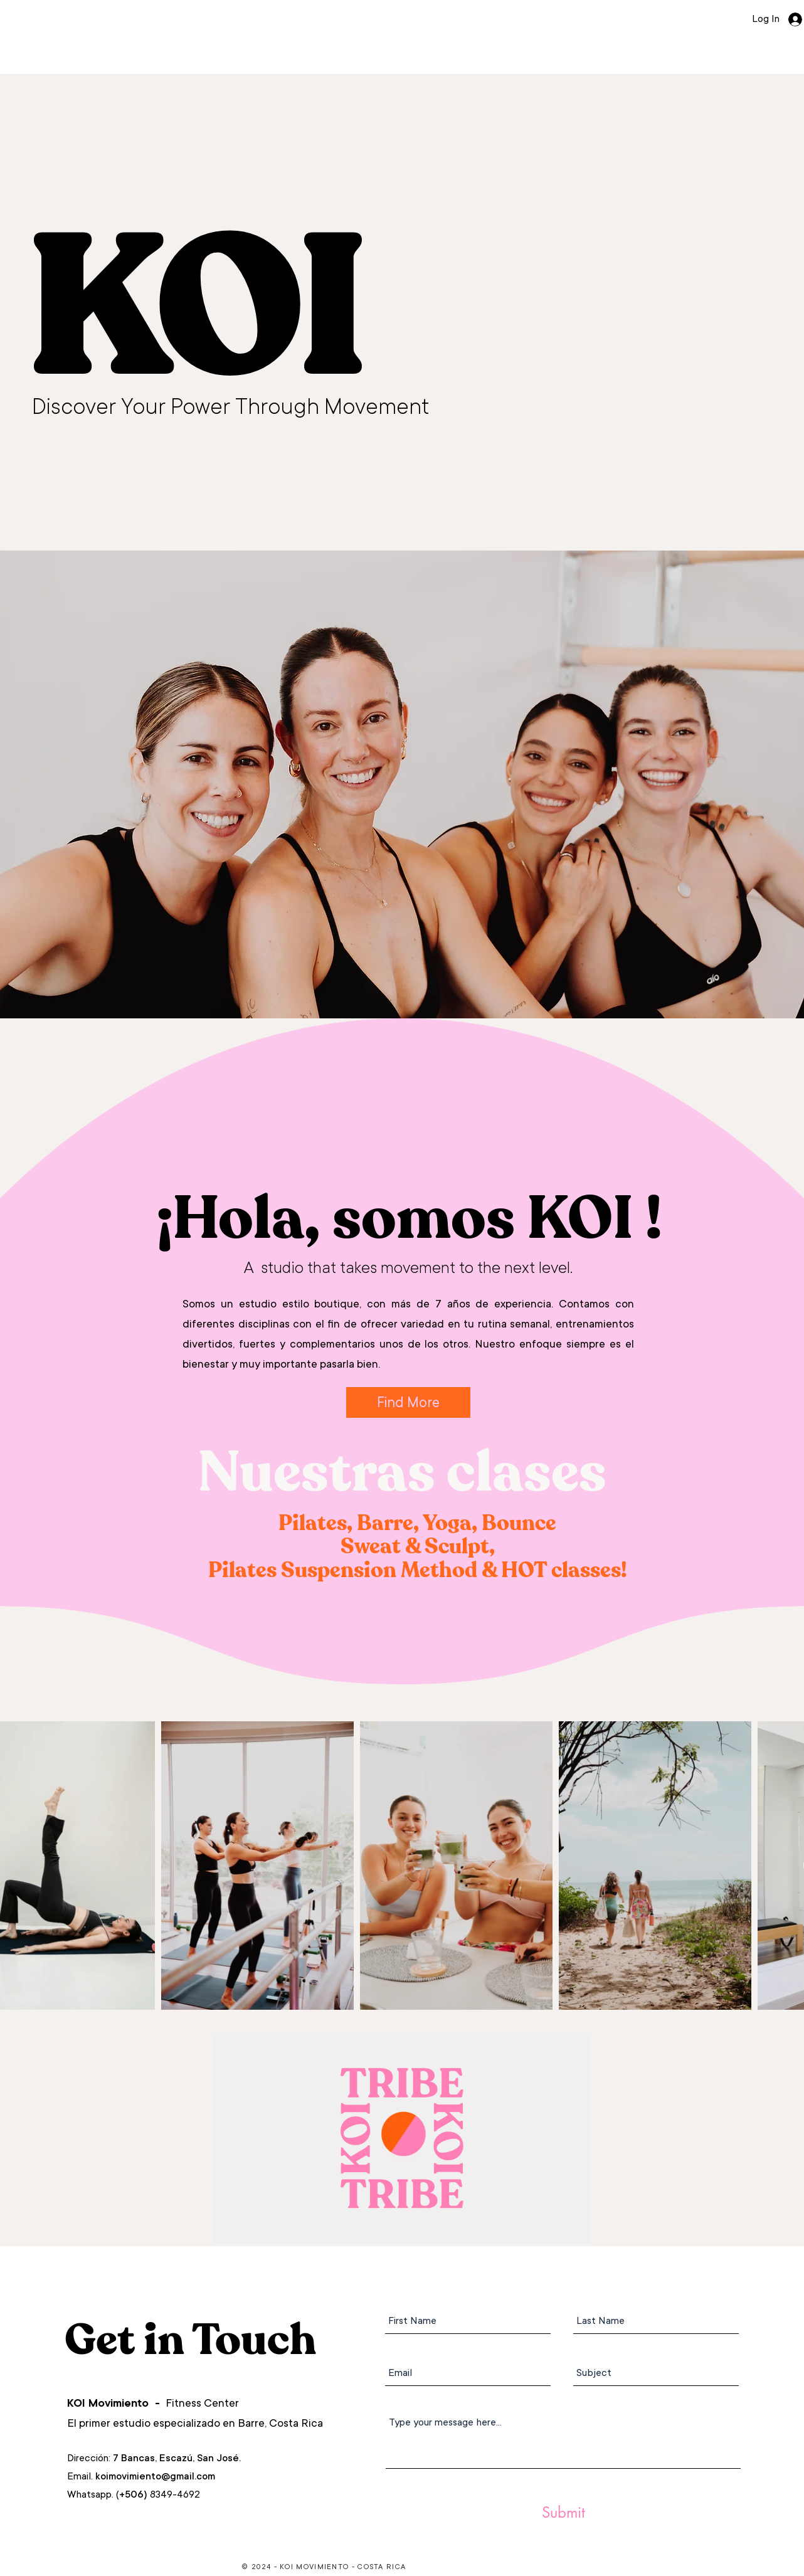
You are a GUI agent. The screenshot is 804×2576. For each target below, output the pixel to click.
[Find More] (408, 1402)
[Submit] (563, 2512)
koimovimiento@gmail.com (155, 2476)
